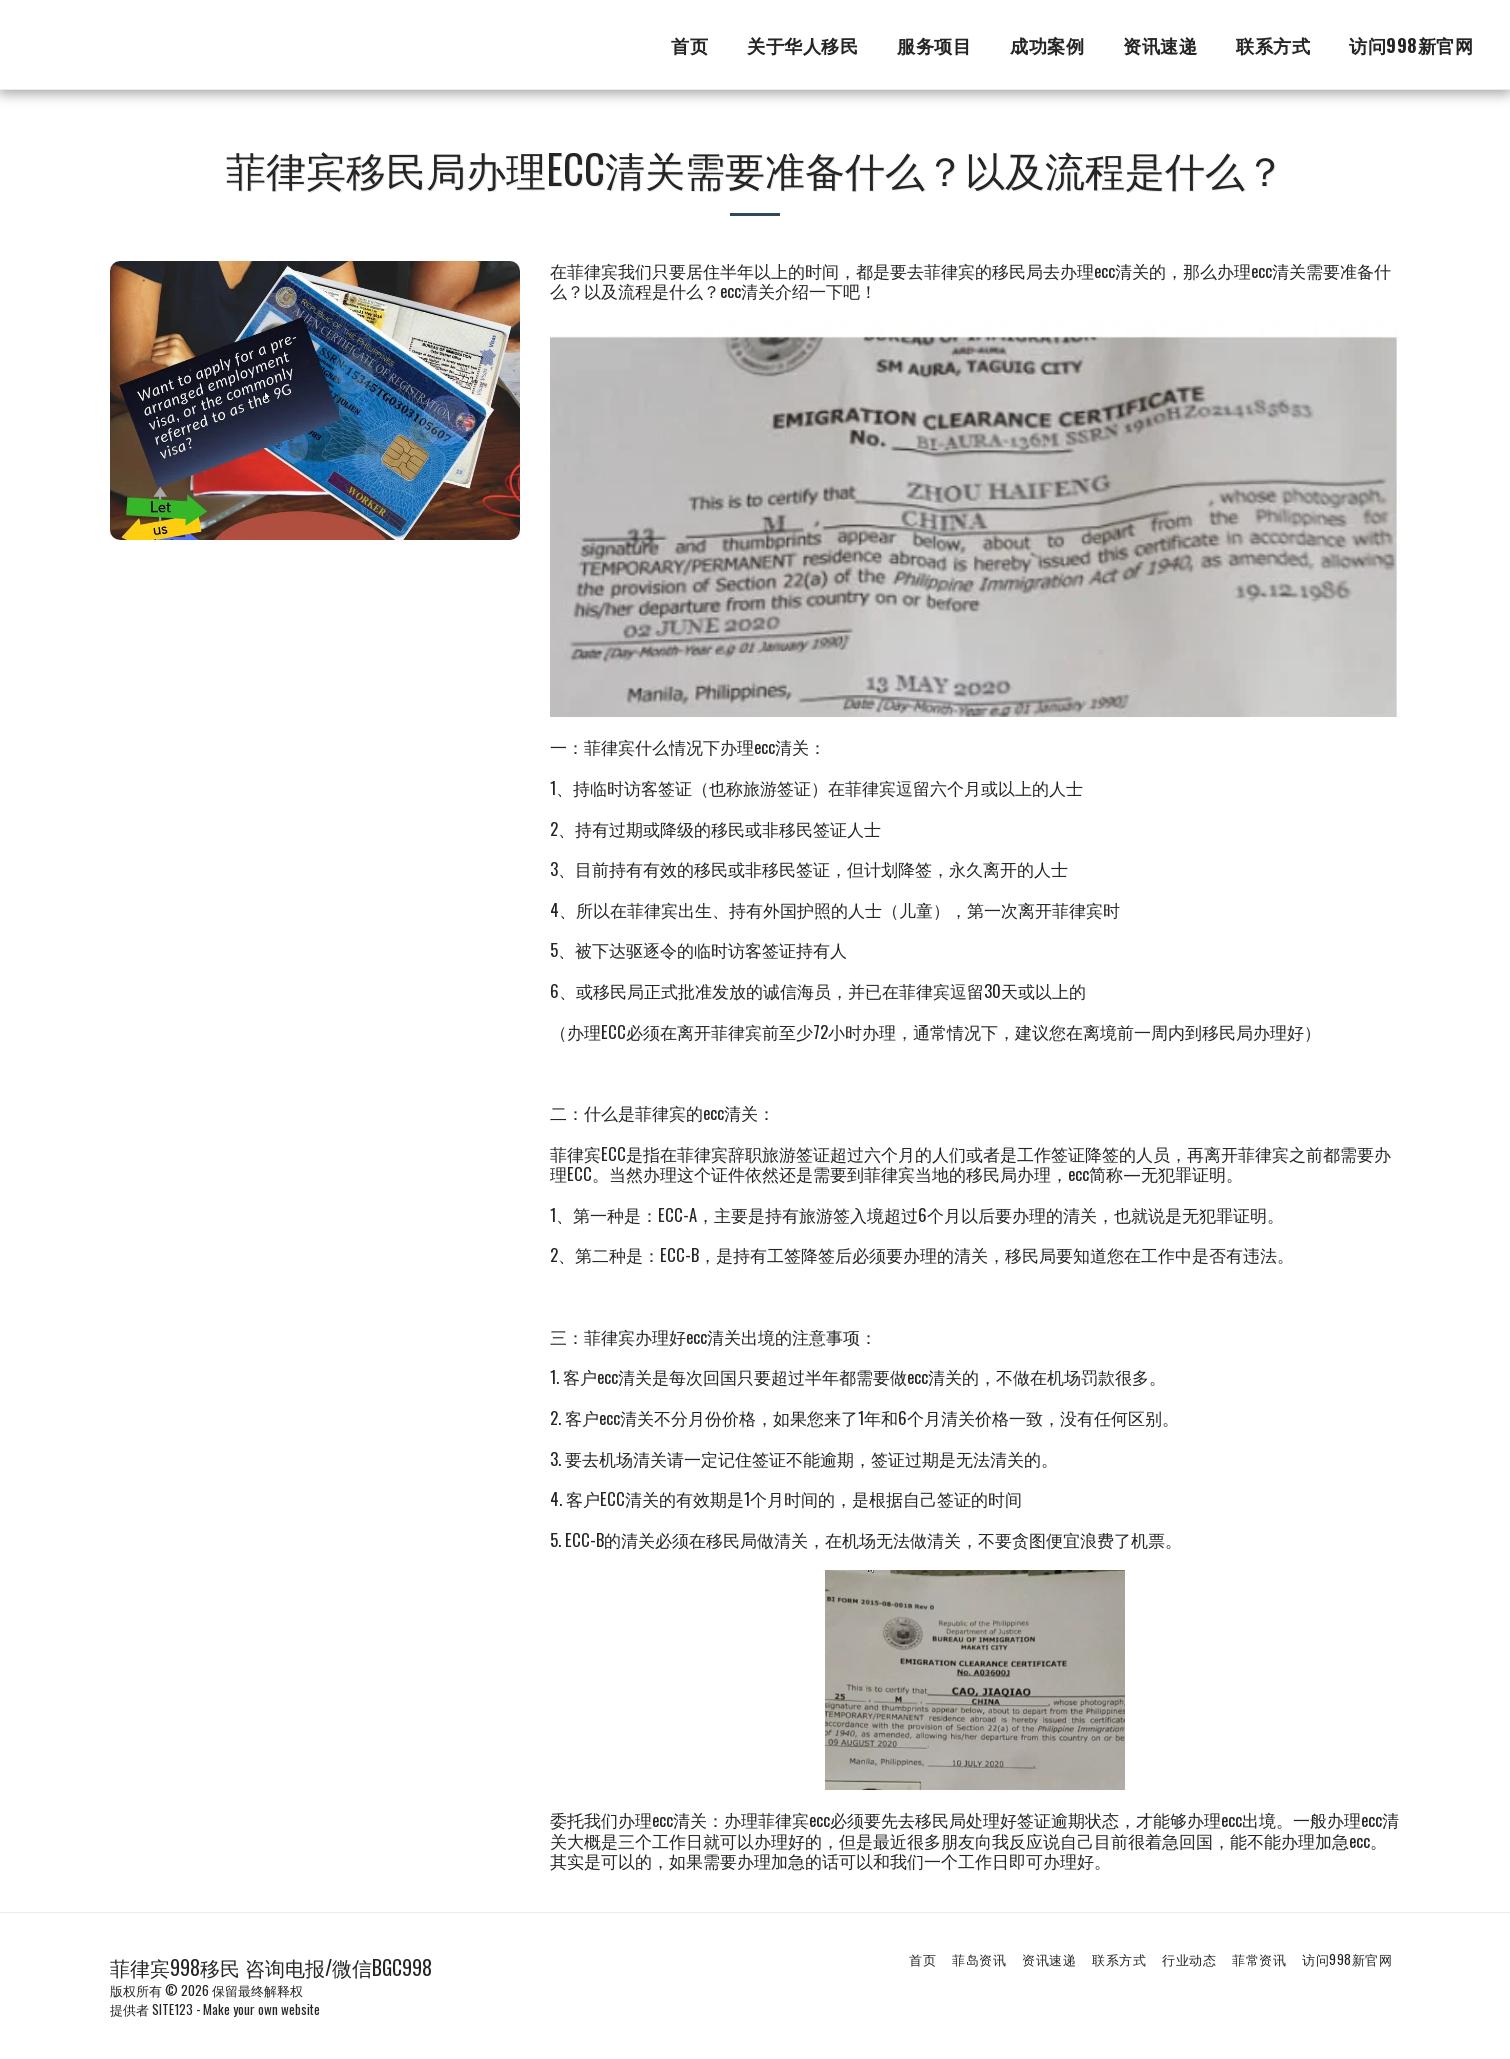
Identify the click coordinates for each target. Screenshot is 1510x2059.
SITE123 (172, 2009)
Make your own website (261, 2009)
